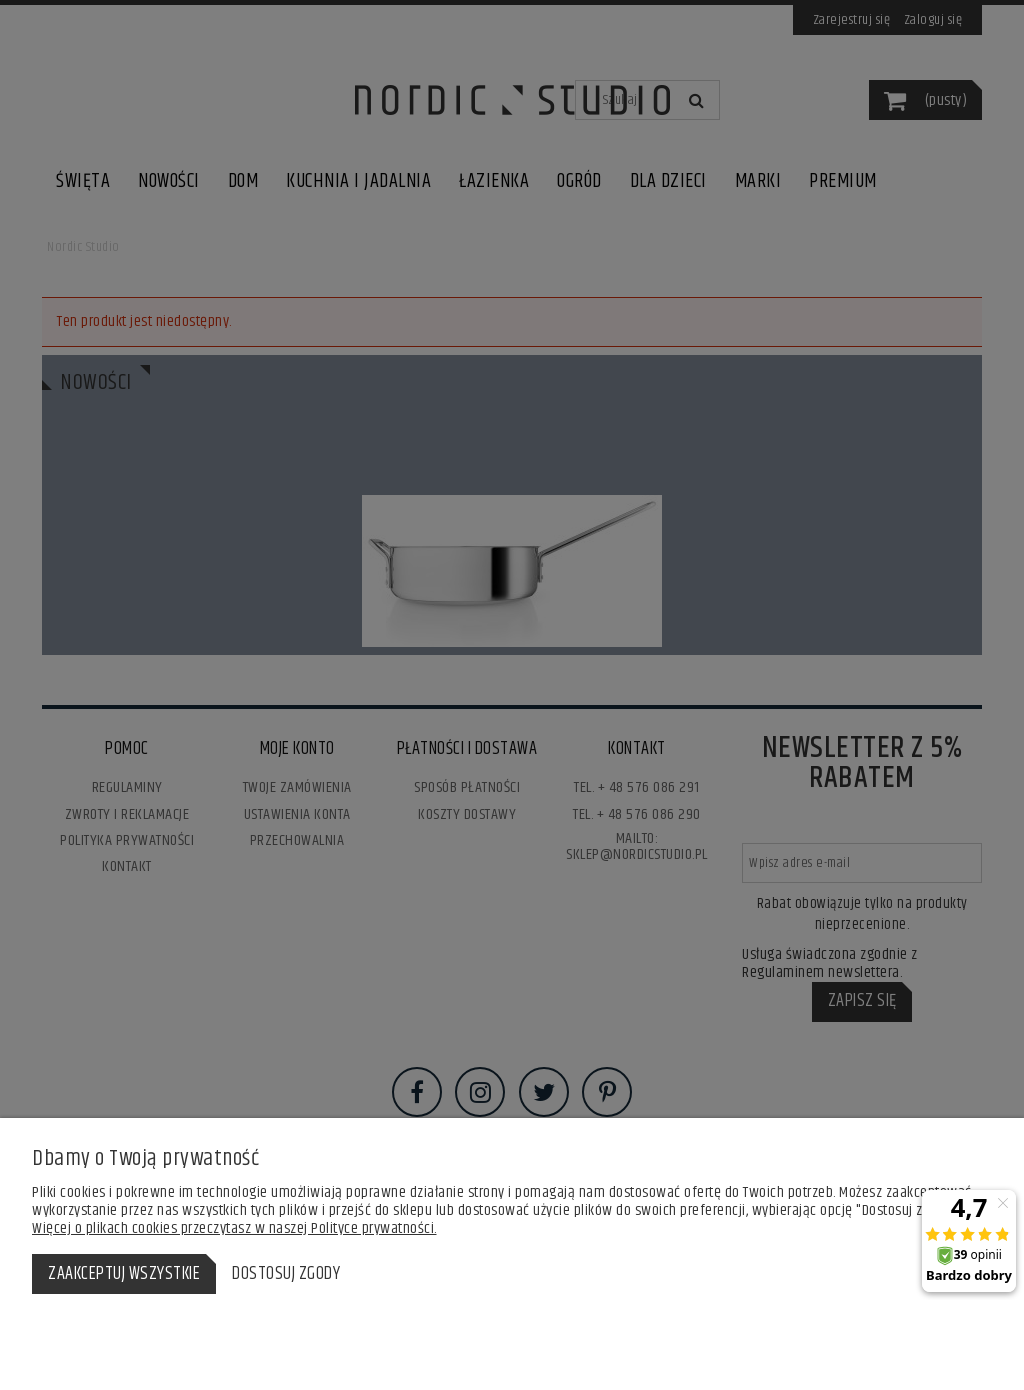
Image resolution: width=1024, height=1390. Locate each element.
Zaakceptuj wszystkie (124, 1274)
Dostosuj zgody (286, 1274)
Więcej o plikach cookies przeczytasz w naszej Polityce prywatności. (234, 1228)
